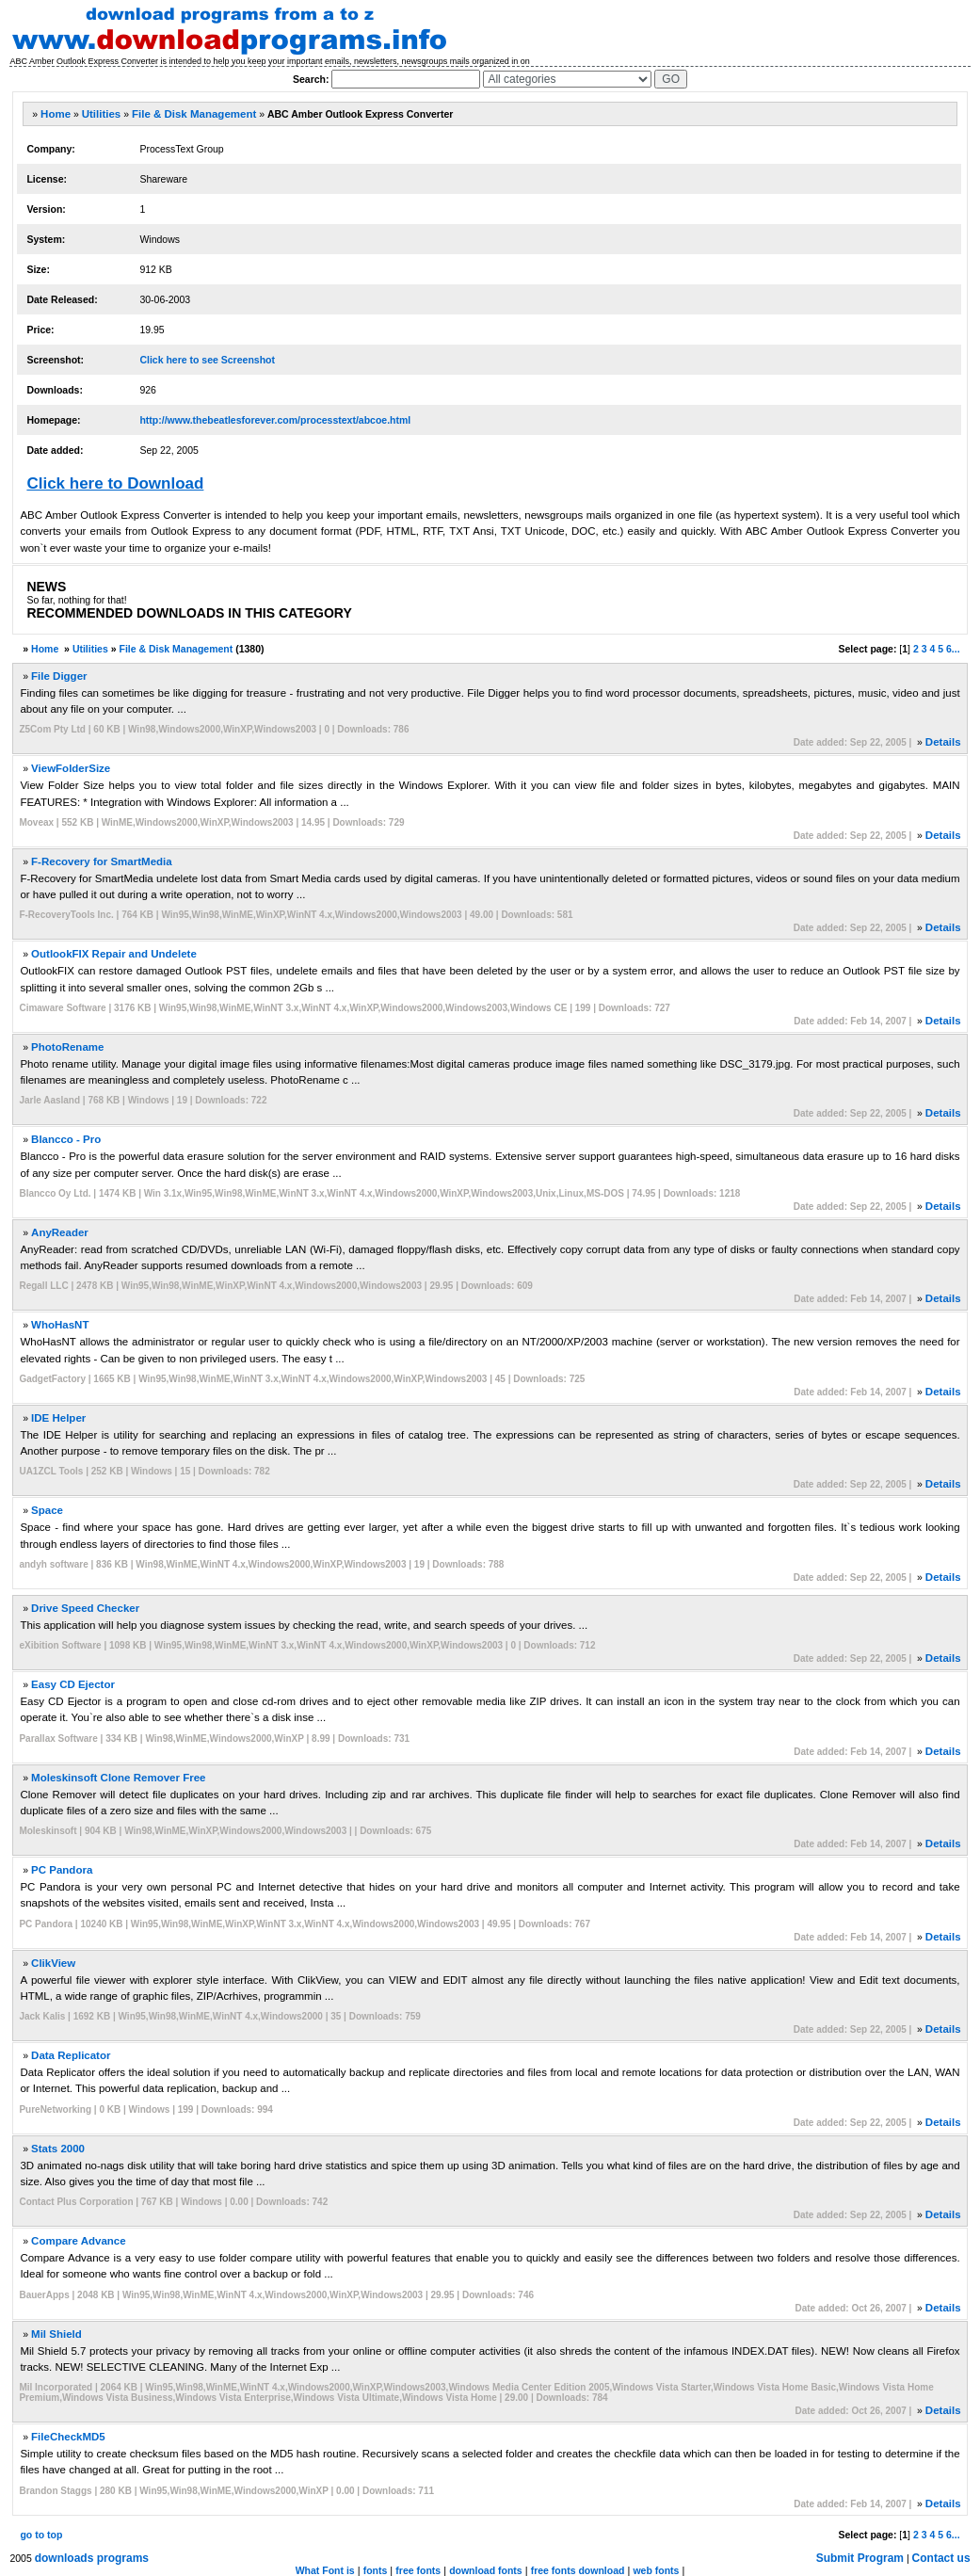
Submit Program (860, 2558)
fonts (375, 2570)
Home (55, 114)
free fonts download (578, 2570)
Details (943, 742)
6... (953, 648)
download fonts (485, 2570)
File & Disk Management (194, 114)
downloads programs (92, 2558)
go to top (41, 2534)
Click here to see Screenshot (207, 359)
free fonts (418, 2570)
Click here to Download (114, 483)
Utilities (101, 114)
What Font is (325, 2570)
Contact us (941, 2558)
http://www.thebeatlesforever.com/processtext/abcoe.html (274, 420)
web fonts (656, 2570)
